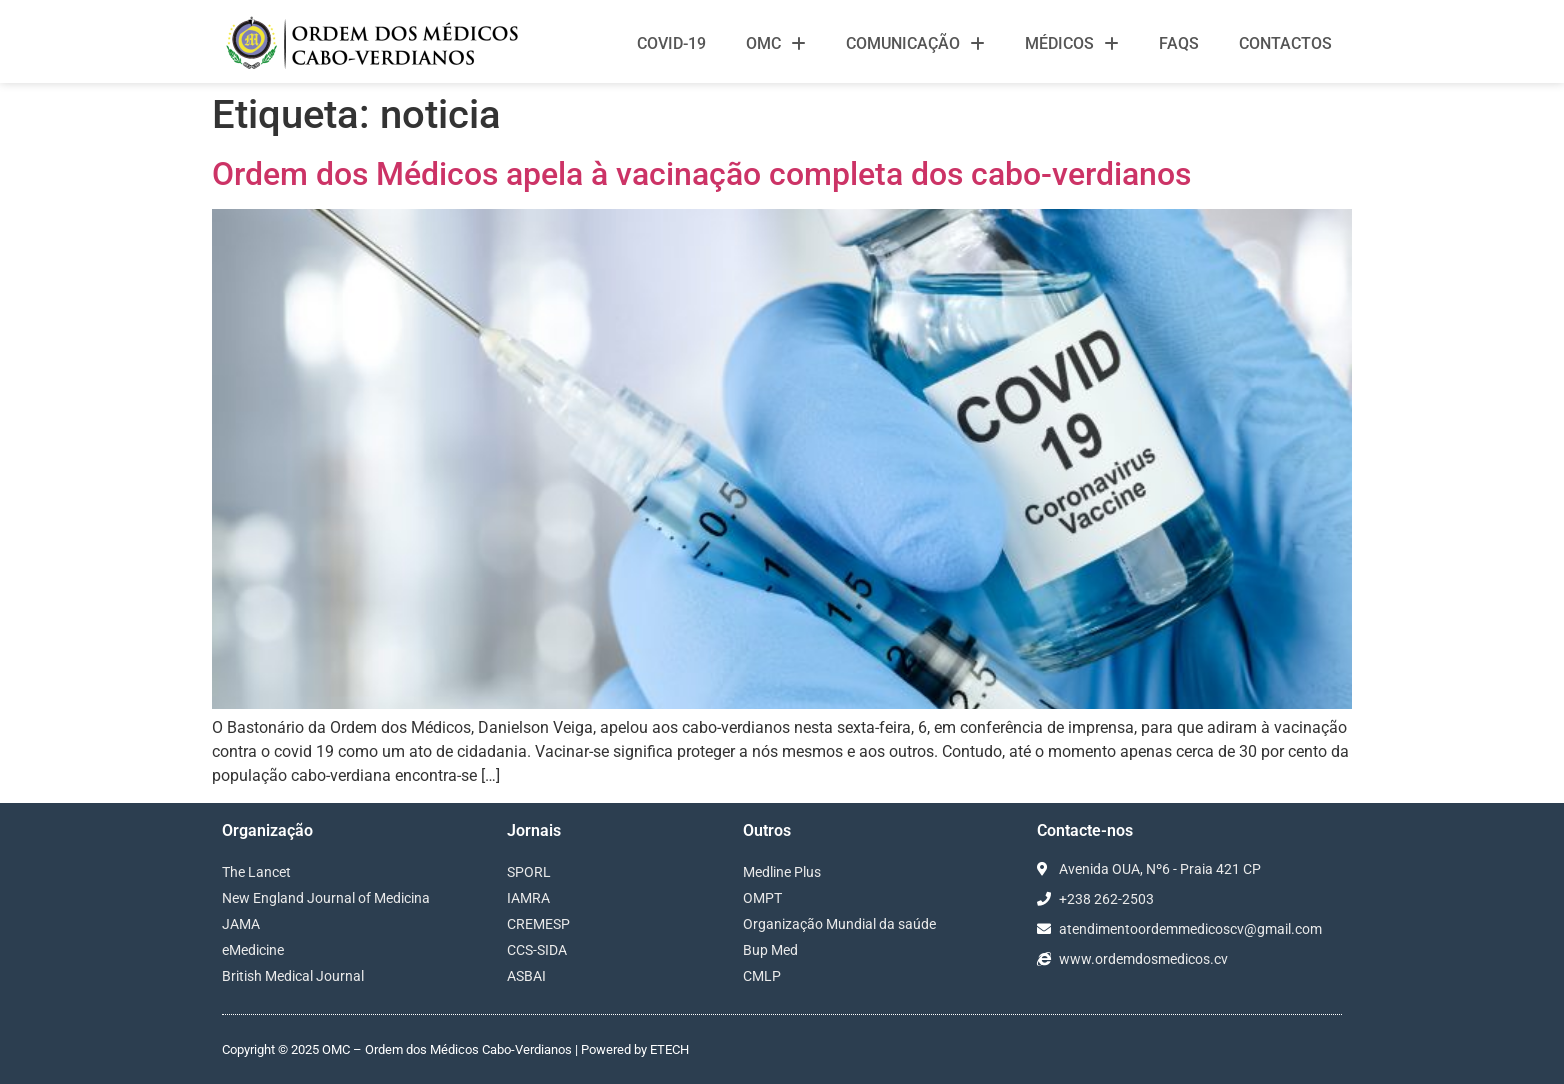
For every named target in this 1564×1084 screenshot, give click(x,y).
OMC (776, 44)
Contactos (1285, 43)
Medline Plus (782, 872)
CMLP (762, 976)
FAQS (1179, 43)
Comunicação (915, 44)
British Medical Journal (293, 976)
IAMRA (528, 898)
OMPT (762, 898)
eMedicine (253, 950)
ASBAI (526, 976)
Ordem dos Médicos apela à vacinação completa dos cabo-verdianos (701, 174)
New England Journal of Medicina (326, 898)
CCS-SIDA (537, 950)
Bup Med (770, 950)
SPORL (529, 872)
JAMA (241, 924)
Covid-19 (671, 43)
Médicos (1072, 44)
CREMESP (538, 924)
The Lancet (256, 872)
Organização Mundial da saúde (839, 924)
